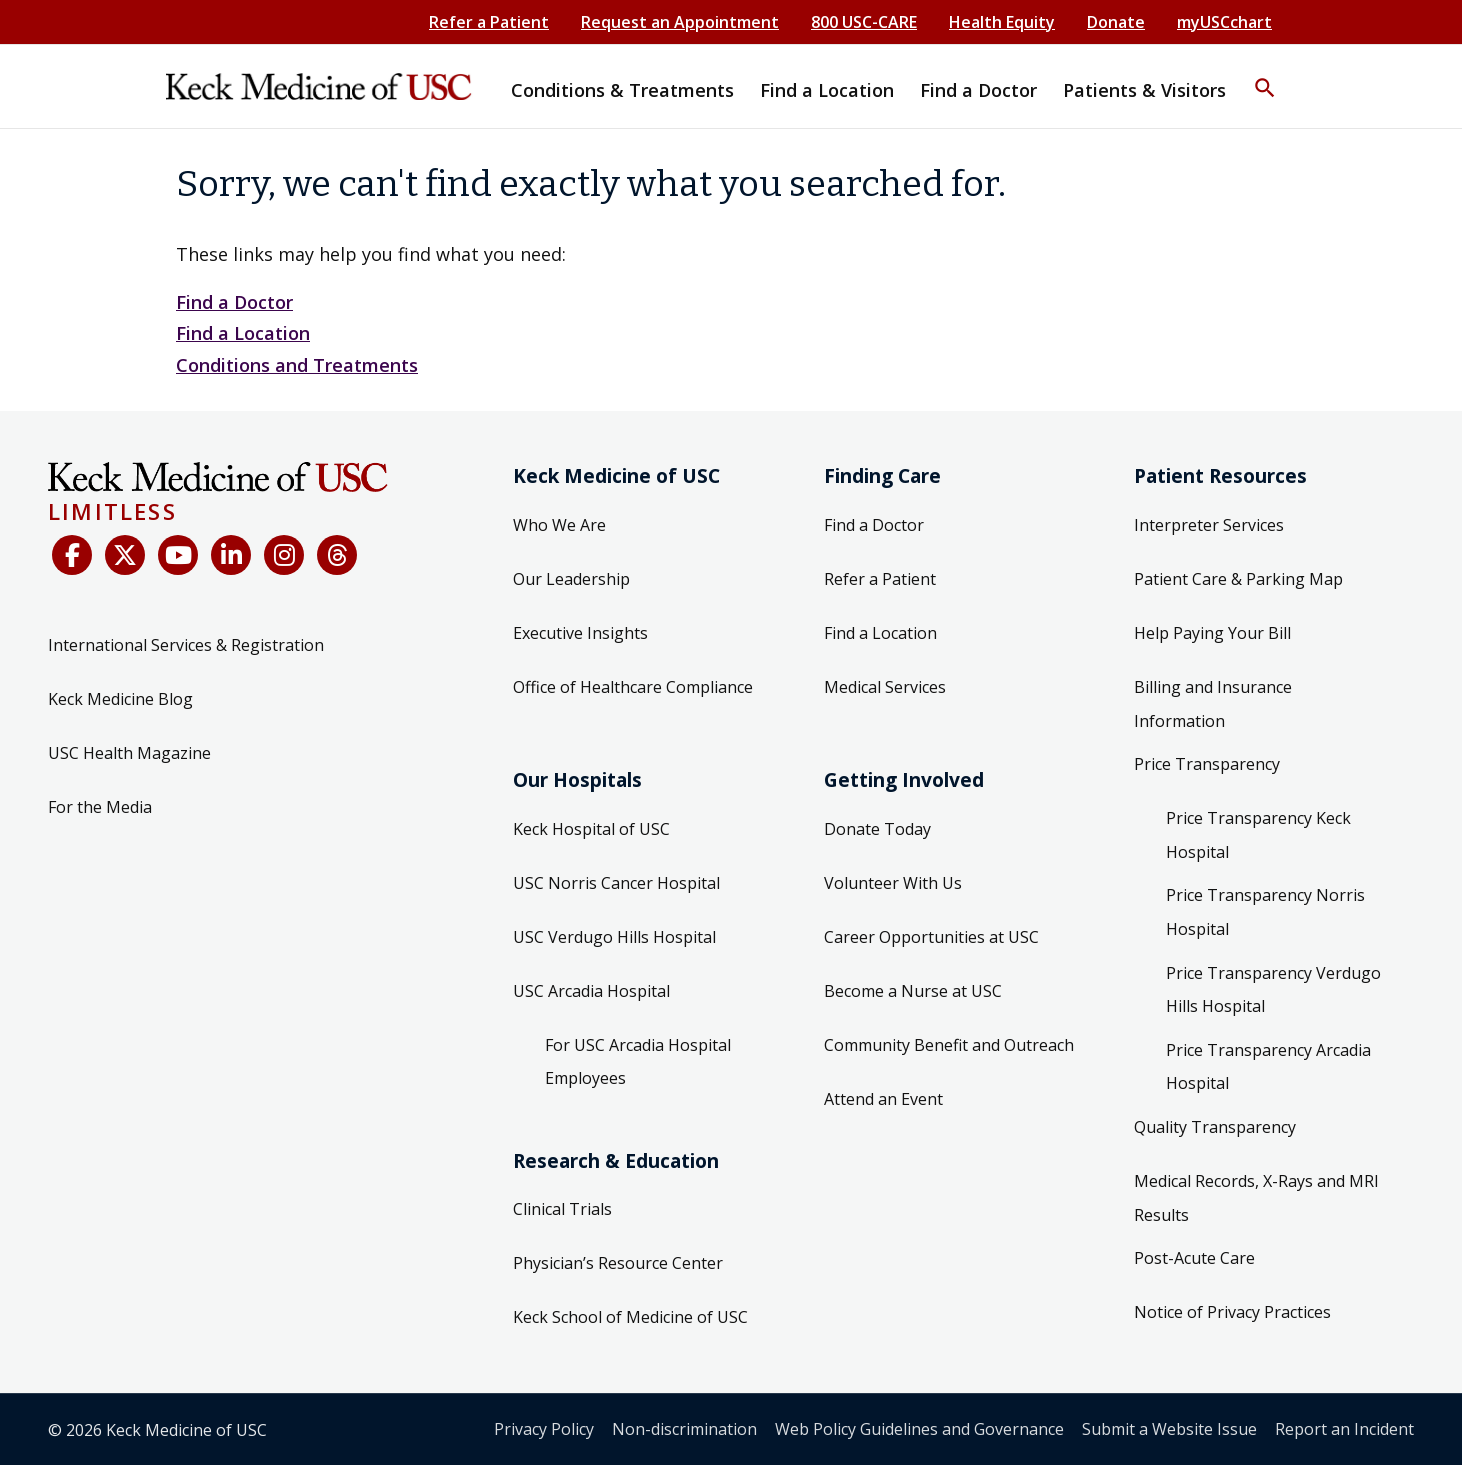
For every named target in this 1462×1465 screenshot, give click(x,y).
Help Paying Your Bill (1212, 633)
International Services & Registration (186, 645)
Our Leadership (571, 579)
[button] (1265, 75)
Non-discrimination (684, 1429)
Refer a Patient (489, 22)
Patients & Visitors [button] (1144, 90)
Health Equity (1002, 22)
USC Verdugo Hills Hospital (614, 937)
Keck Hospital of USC (591, 829)
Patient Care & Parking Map (1238, 579)
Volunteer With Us (893, 883)
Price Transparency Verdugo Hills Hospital (1273, 990)
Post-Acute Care (1194, 1258)
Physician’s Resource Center (618, 1263)
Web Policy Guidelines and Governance (919, 1429)
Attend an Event (883, 1099)
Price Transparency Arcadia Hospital (1268, 1067)
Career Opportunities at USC (931, 937)
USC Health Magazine (129, 753)
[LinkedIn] (231, 555)
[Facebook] (72, 555)
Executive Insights (580, 633)
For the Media (100, 807)
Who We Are (559, 525)
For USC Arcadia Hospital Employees (638, 1062)
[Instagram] (284, 555)
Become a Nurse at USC (913, 991)
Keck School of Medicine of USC (630, 1317)
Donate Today (877, 829)
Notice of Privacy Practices (1232, 1312)
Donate (1116, 22)
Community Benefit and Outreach (949, 1045)
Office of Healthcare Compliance (633, 687)
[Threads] (337, 555)
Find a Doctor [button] (978, 90)
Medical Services (885, 687)
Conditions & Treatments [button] (622, 90)
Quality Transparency (1215, 1127)
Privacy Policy (544, 1429)
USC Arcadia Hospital (591, 991)
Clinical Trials (562, 1209)
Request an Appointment (680, 22)
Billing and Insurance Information (1213, 704)
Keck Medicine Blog (120, 699)
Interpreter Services (1209, 525)
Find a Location (243, 333)
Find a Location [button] (827, 90)
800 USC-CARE (864, 22)
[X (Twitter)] (125, 555)
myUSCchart (1224, 22)
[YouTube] (178, 555)
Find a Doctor (234, 302)
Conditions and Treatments (297, 365)
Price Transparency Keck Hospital (1258, 835)
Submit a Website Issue (1169, 1429)
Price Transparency (1207, 764)
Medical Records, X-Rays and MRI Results (1256, 1198)
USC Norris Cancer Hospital (616, 883)
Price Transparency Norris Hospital (1265, 912)
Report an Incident (1344, 1429)
